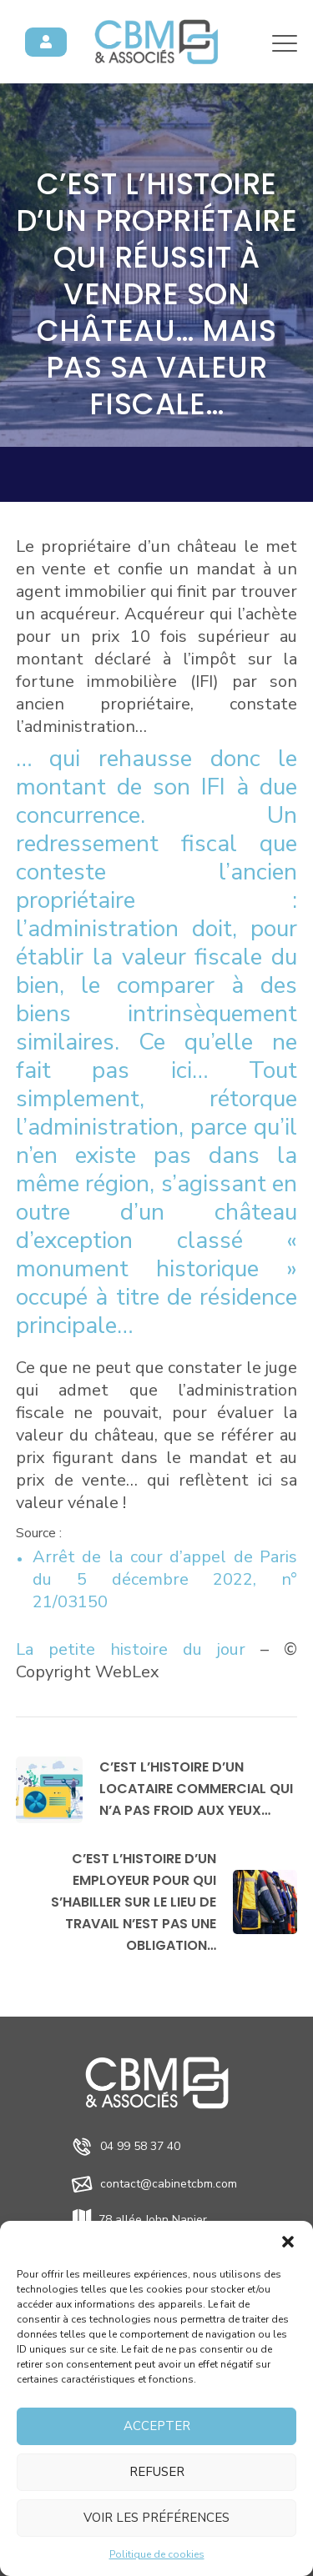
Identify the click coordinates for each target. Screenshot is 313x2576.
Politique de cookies (156, 2554)
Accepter (157, 2426)
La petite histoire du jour (130, 1649)
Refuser (156, 2471)
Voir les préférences (156, 2517)
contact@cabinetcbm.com (168, 2184)
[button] (288, 2241)
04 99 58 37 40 (140, 2146)
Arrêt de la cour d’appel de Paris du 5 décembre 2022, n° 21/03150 (165, 1579)
